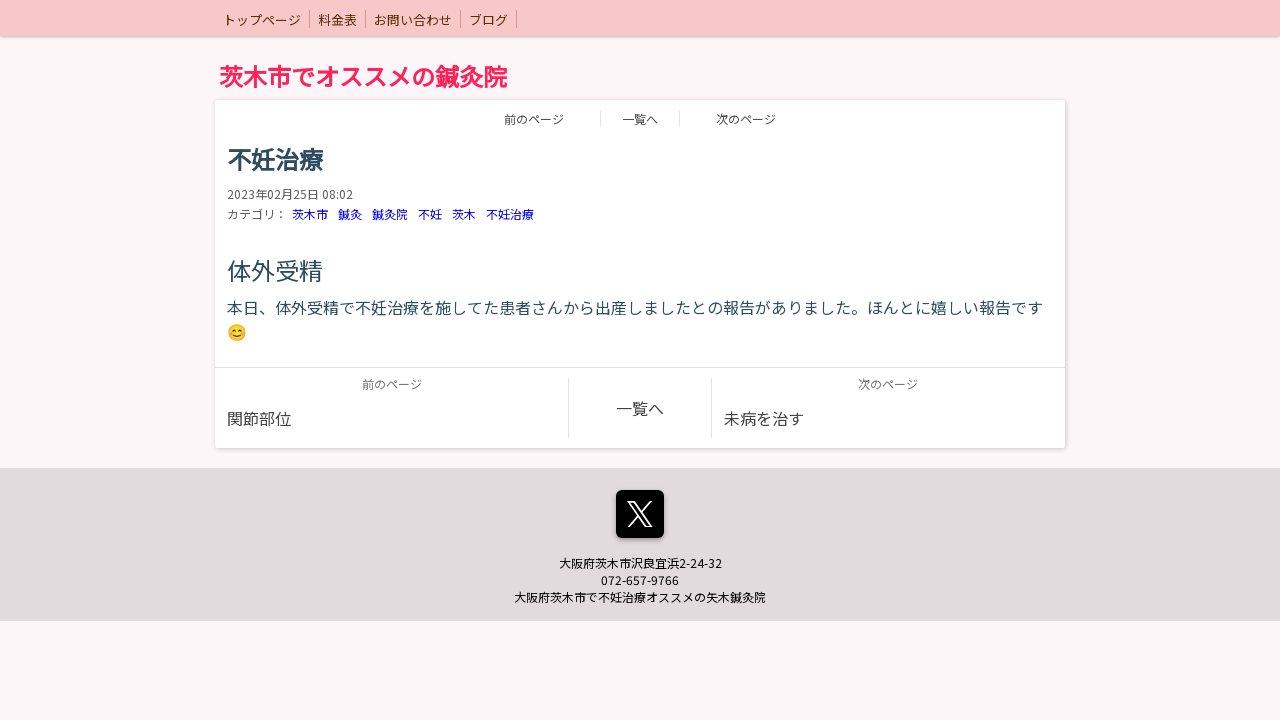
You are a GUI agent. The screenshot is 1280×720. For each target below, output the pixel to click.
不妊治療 (510, 213)
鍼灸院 (390, 213)
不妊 (430, 213)
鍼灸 (350, 213)
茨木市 (310, 213)
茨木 (464, 213)
